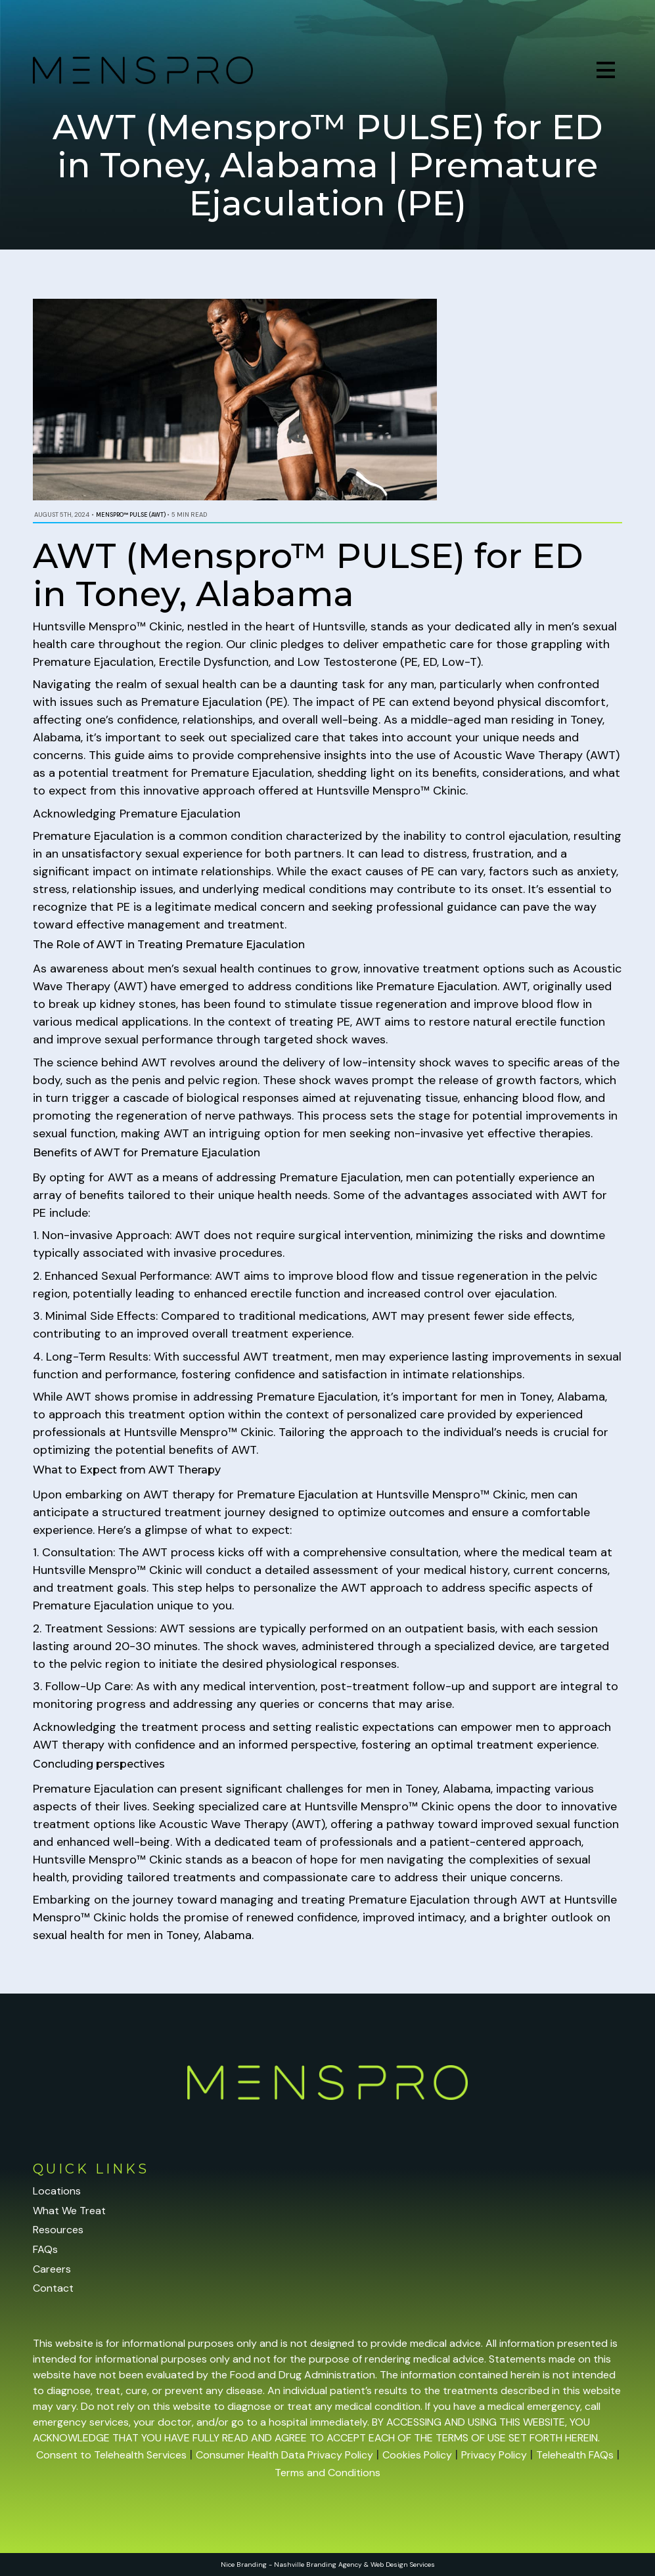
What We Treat (69, 2210)
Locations (57, 2191)
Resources (58, 2230)
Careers (52, 2269)
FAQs (45, 2249)
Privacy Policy (494, 2455)
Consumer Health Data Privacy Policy (284, 2455)
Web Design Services (403, 2564)
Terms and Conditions (327, 2472)
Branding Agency (334, 2564)
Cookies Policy (417, 2455)
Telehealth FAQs (575, 2455)
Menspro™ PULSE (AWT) (131, 515)
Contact (53, 2288)
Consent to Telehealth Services (111, 2455)
